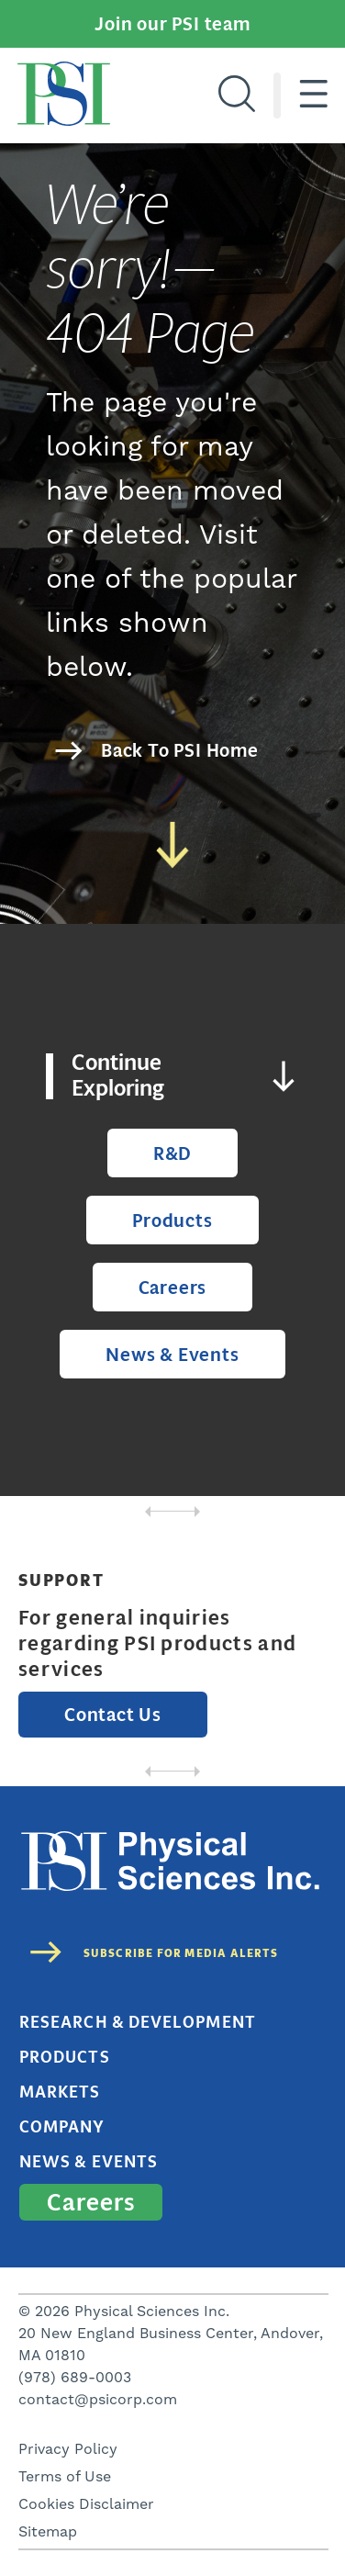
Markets (60, 2092)
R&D (172, 1153)
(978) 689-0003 (74, 2377)
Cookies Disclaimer (86, 2504)
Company (62, 2127)
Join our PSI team (172, 24)
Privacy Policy (67, 2449)
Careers (173, 1287)
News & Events (172, 1354)
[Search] (236, 95)
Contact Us (112, 1714)
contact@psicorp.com (97, 2399)
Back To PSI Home (180, 750)
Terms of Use (64, 2477)
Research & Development (137, 2022)
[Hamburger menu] (313, 95)
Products (172, 1220)
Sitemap (47, 2532)
